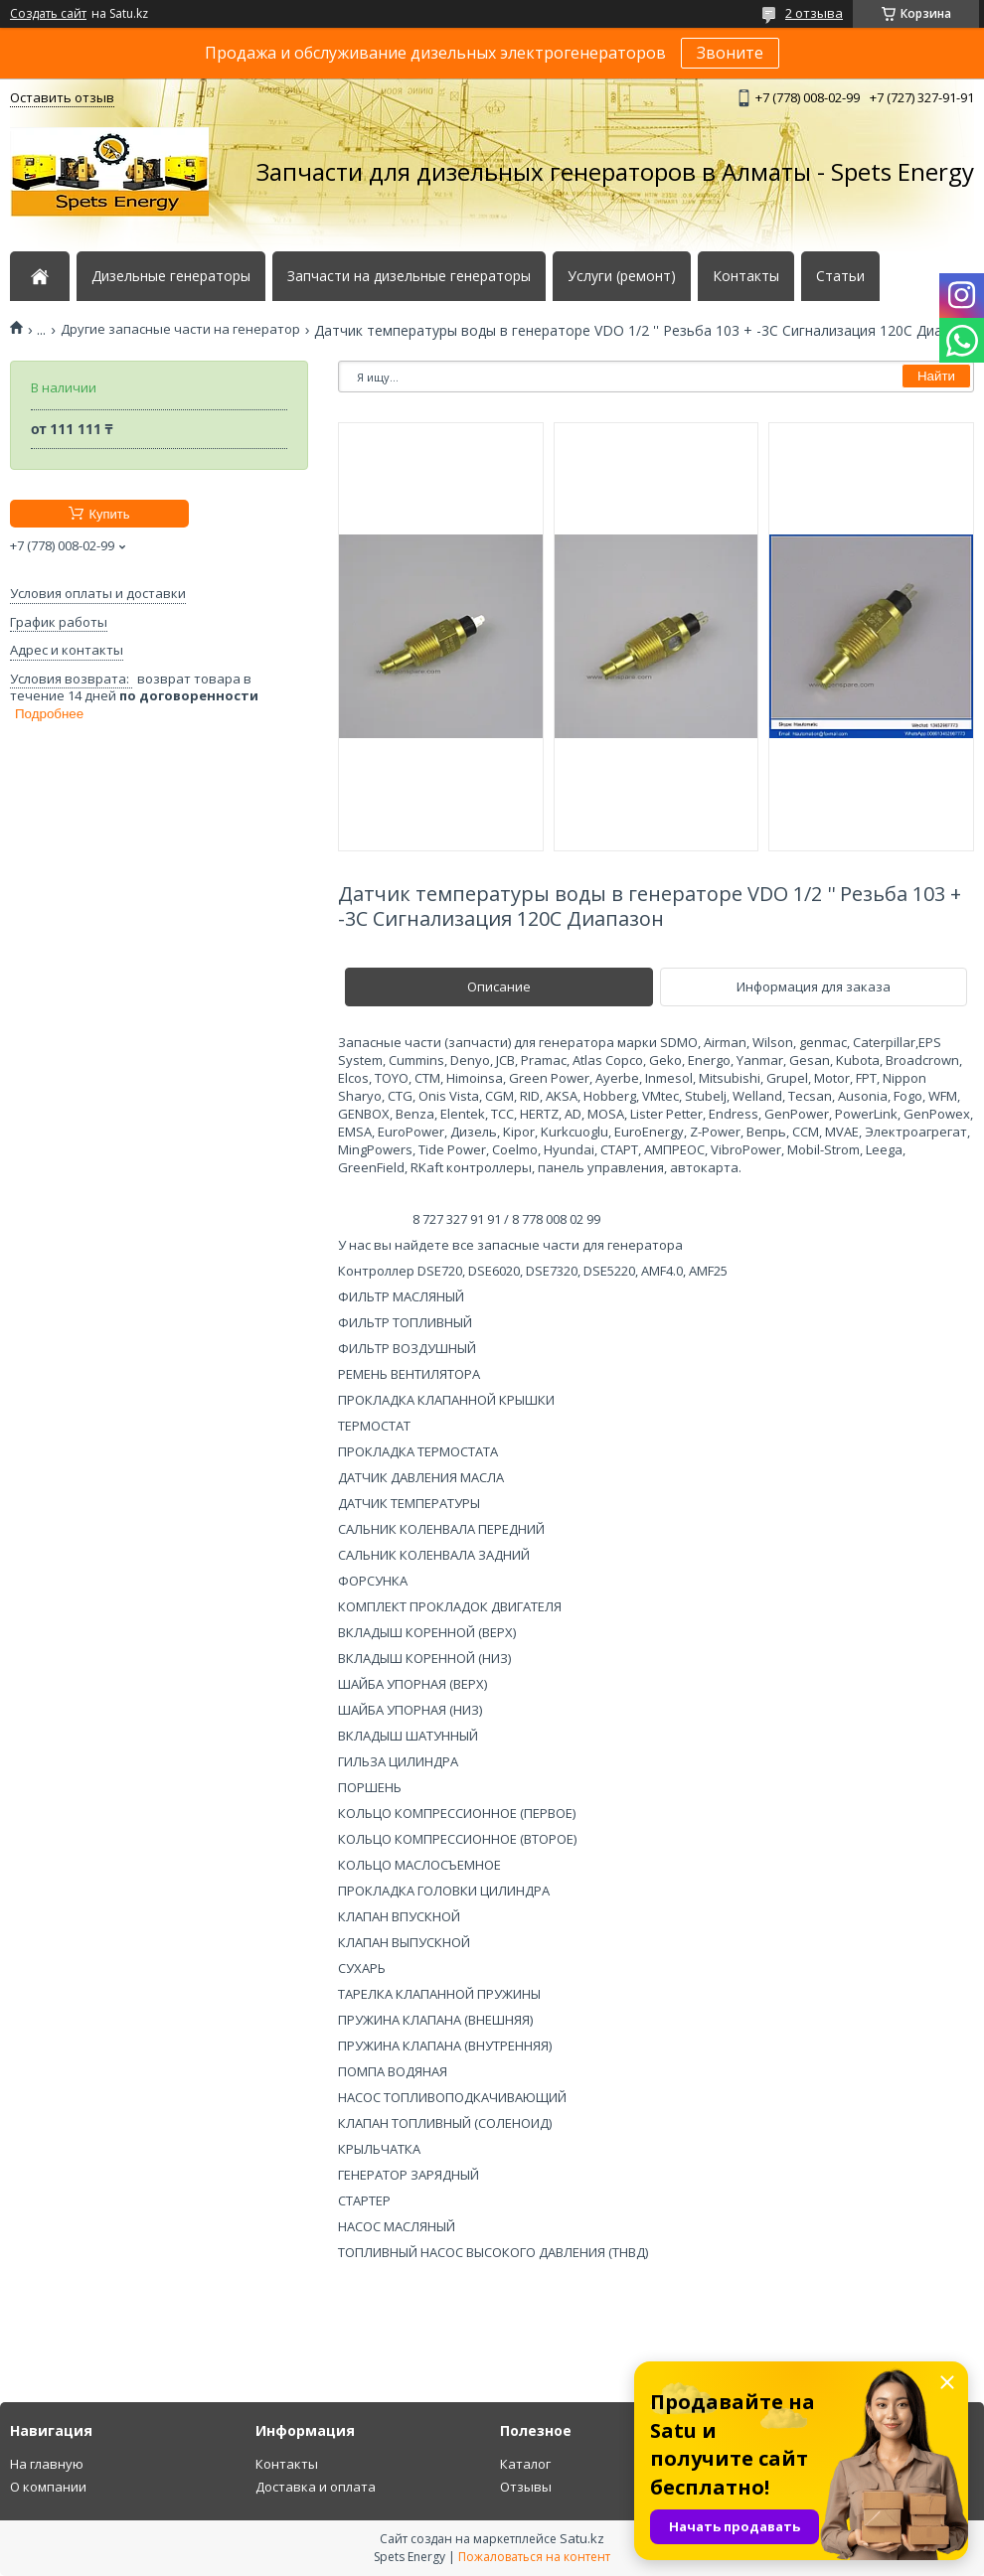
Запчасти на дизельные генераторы (409, 276)
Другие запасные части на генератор (180, 329)
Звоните (730, 53)
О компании (48, 2487)
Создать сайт (48, 14)
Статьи (840, 276)
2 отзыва (814, 13)
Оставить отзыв (62, 97)
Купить (108, 514)
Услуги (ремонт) (622, 276)
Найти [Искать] (936, 376)
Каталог (525, 2464)
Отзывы (526, 2487)
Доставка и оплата (315, 2487)
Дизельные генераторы (170, 276)
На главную (46, 2464)
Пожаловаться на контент (534, 2556)
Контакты (746, 276)
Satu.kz (582, 2538)
